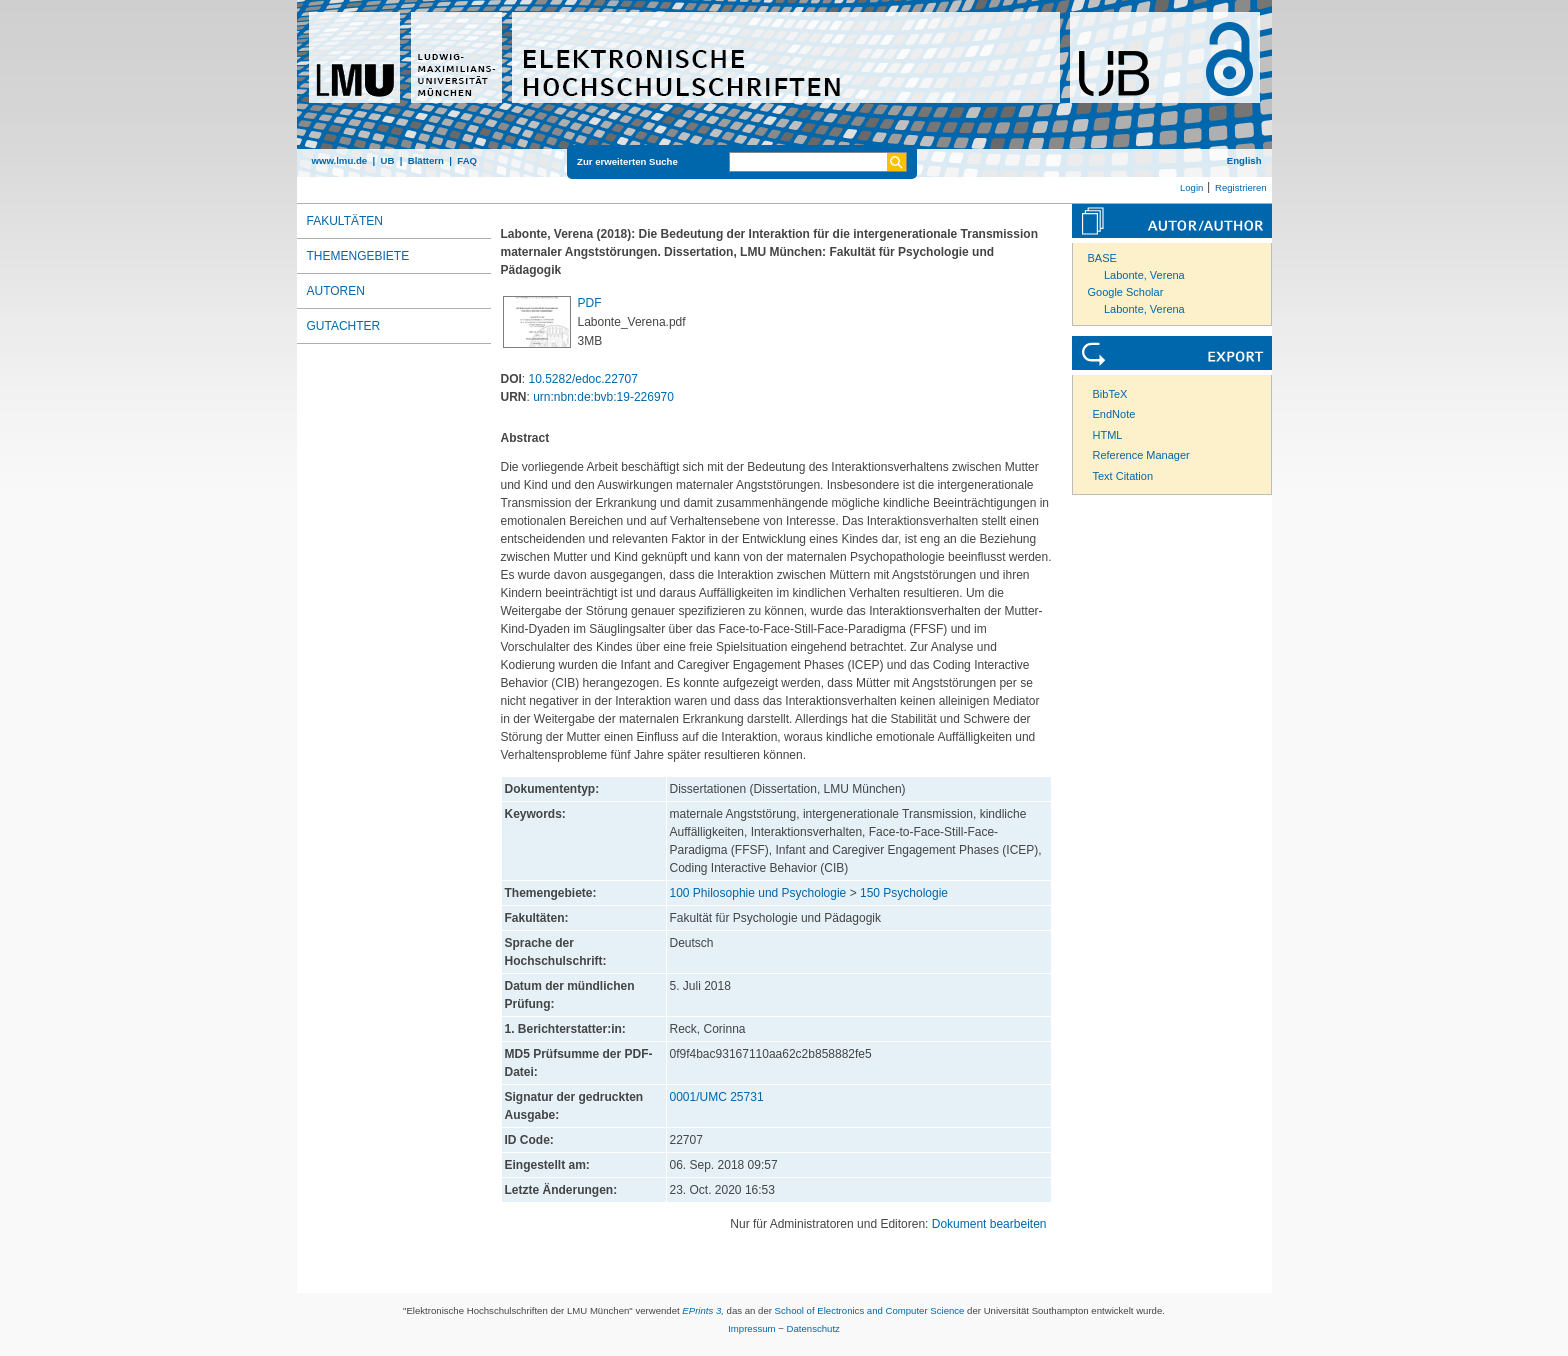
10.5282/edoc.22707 (583, 379)
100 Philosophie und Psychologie (758, 893)
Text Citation (1123, 476)
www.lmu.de (340, 160)
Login (1191, 187)
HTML (1108, 435)
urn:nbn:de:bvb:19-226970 (603, 397)
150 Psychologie (904, 893)
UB (387, 160)
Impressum (751, 1328)
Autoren (336, 291)
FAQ (467, 160)
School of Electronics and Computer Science (870, 1310)
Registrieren (1241, 187)
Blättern (426, 160)
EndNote (1114, 414)
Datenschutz (813, 1328)
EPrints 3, (703, 1310)
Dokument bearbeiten (989, 1224)
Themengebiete (358, 256)
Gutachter (344, 326)
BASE (1102, 258)
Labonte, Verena (1144, 275)
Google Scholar (1126, 292)
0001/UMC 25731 (717, 1097)
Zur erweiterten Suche (627, 161)
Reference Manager (1141, 455)
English (1244, 160)
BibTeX (1110, 394)
